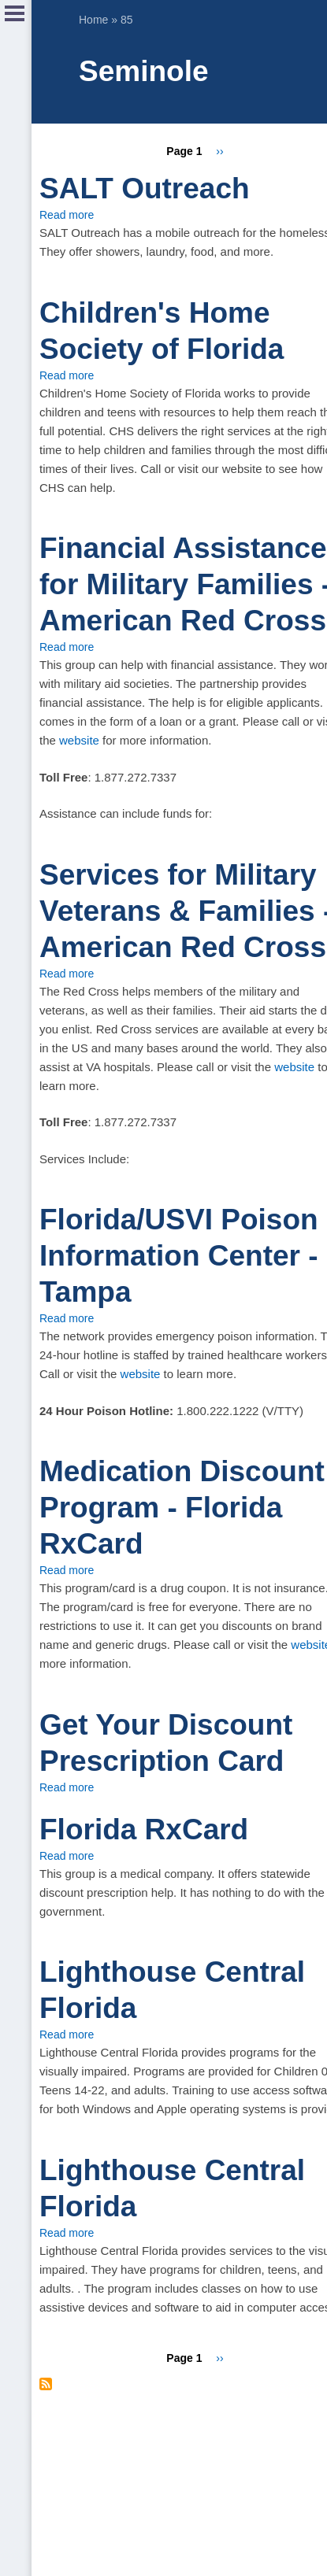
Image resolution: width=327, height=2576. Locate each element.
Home (93, 19)
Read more (66, 215)
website (79, 740)
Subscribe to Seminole (45, 2384)
